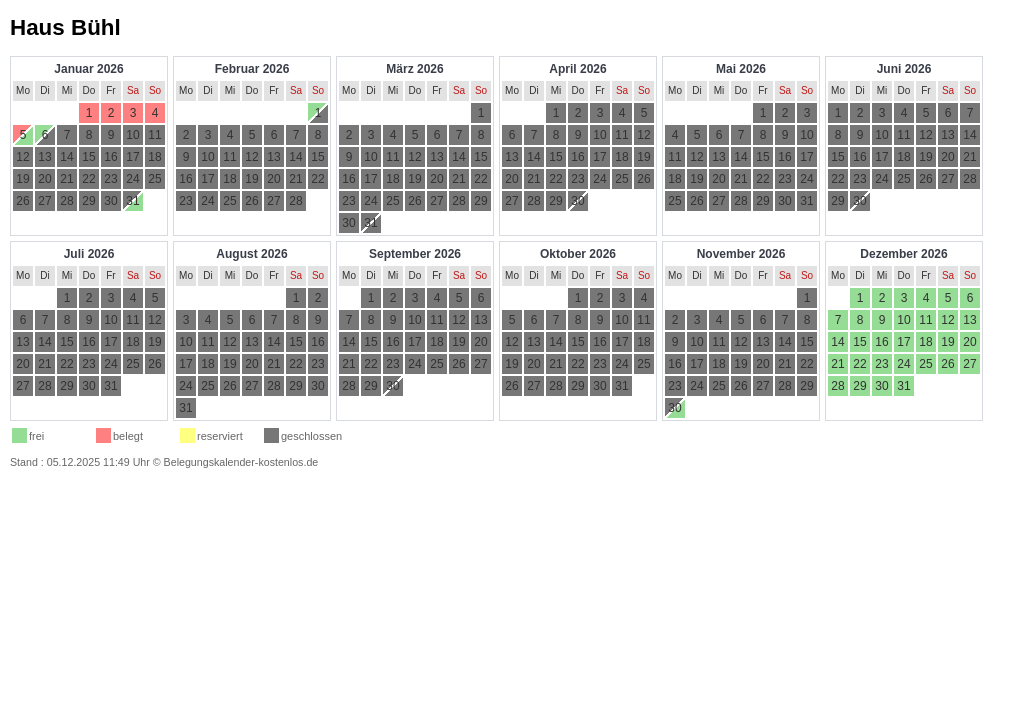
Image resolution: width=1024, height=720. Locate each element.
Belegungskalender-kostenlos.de (241, 462)
